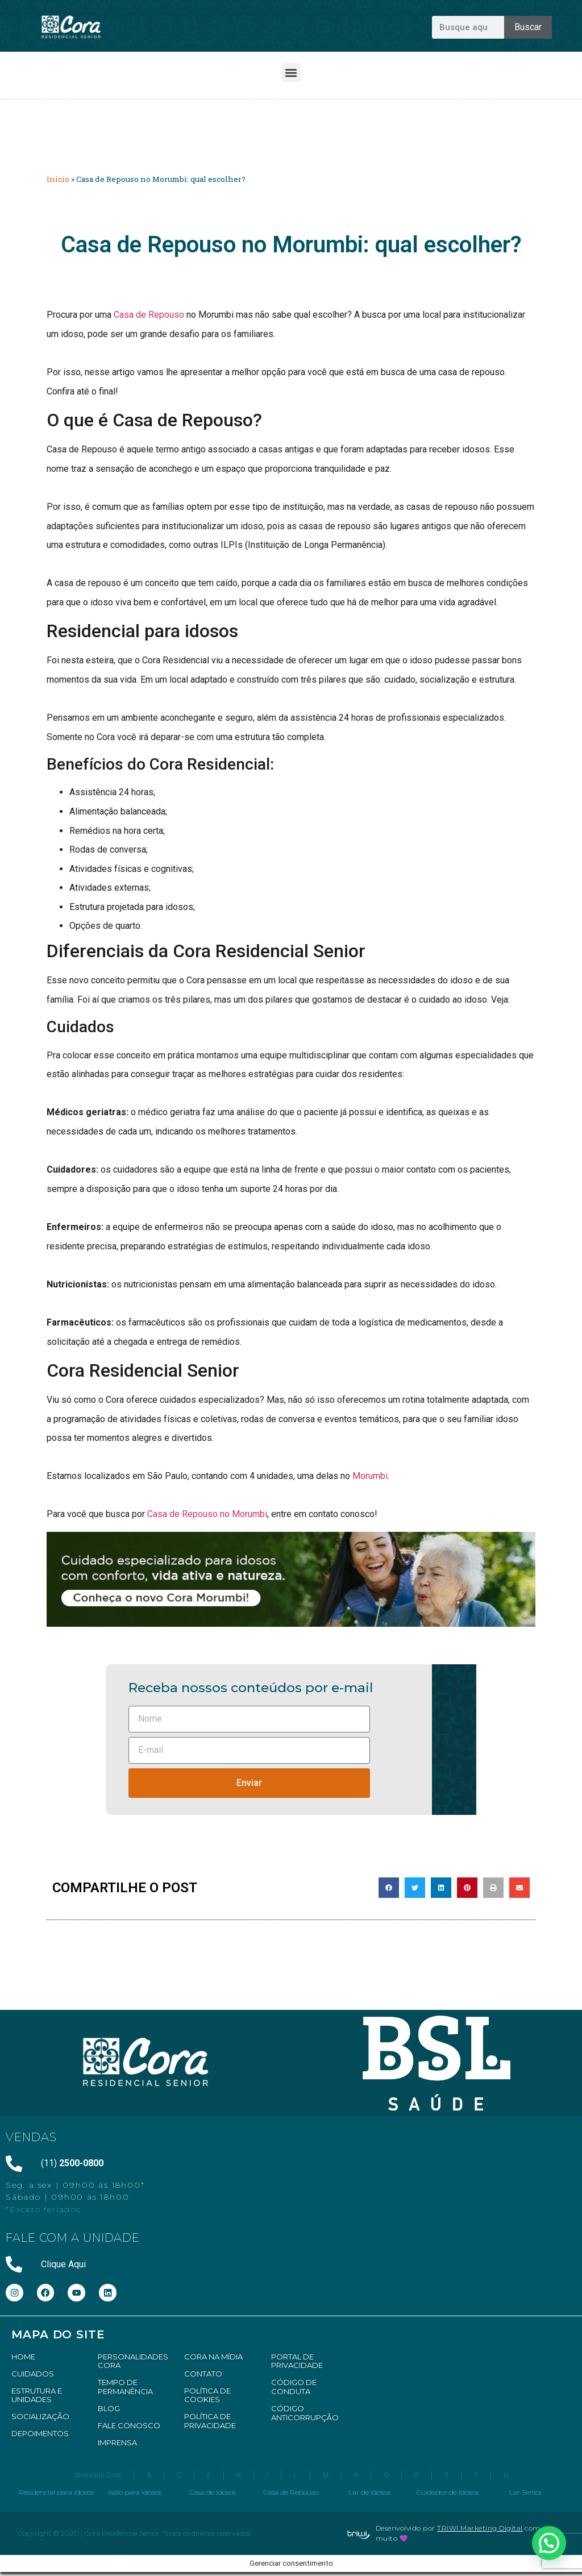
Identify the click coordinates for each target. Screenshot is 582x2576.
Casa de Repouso (149, 314)
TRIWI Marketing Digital (480, 2528)
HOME (23, 2356)
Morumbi (370, 1475)
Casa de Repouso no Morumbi (207, 1514)
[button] (291, 72)
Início (58, 179)
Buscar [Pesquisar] (528, 27)
